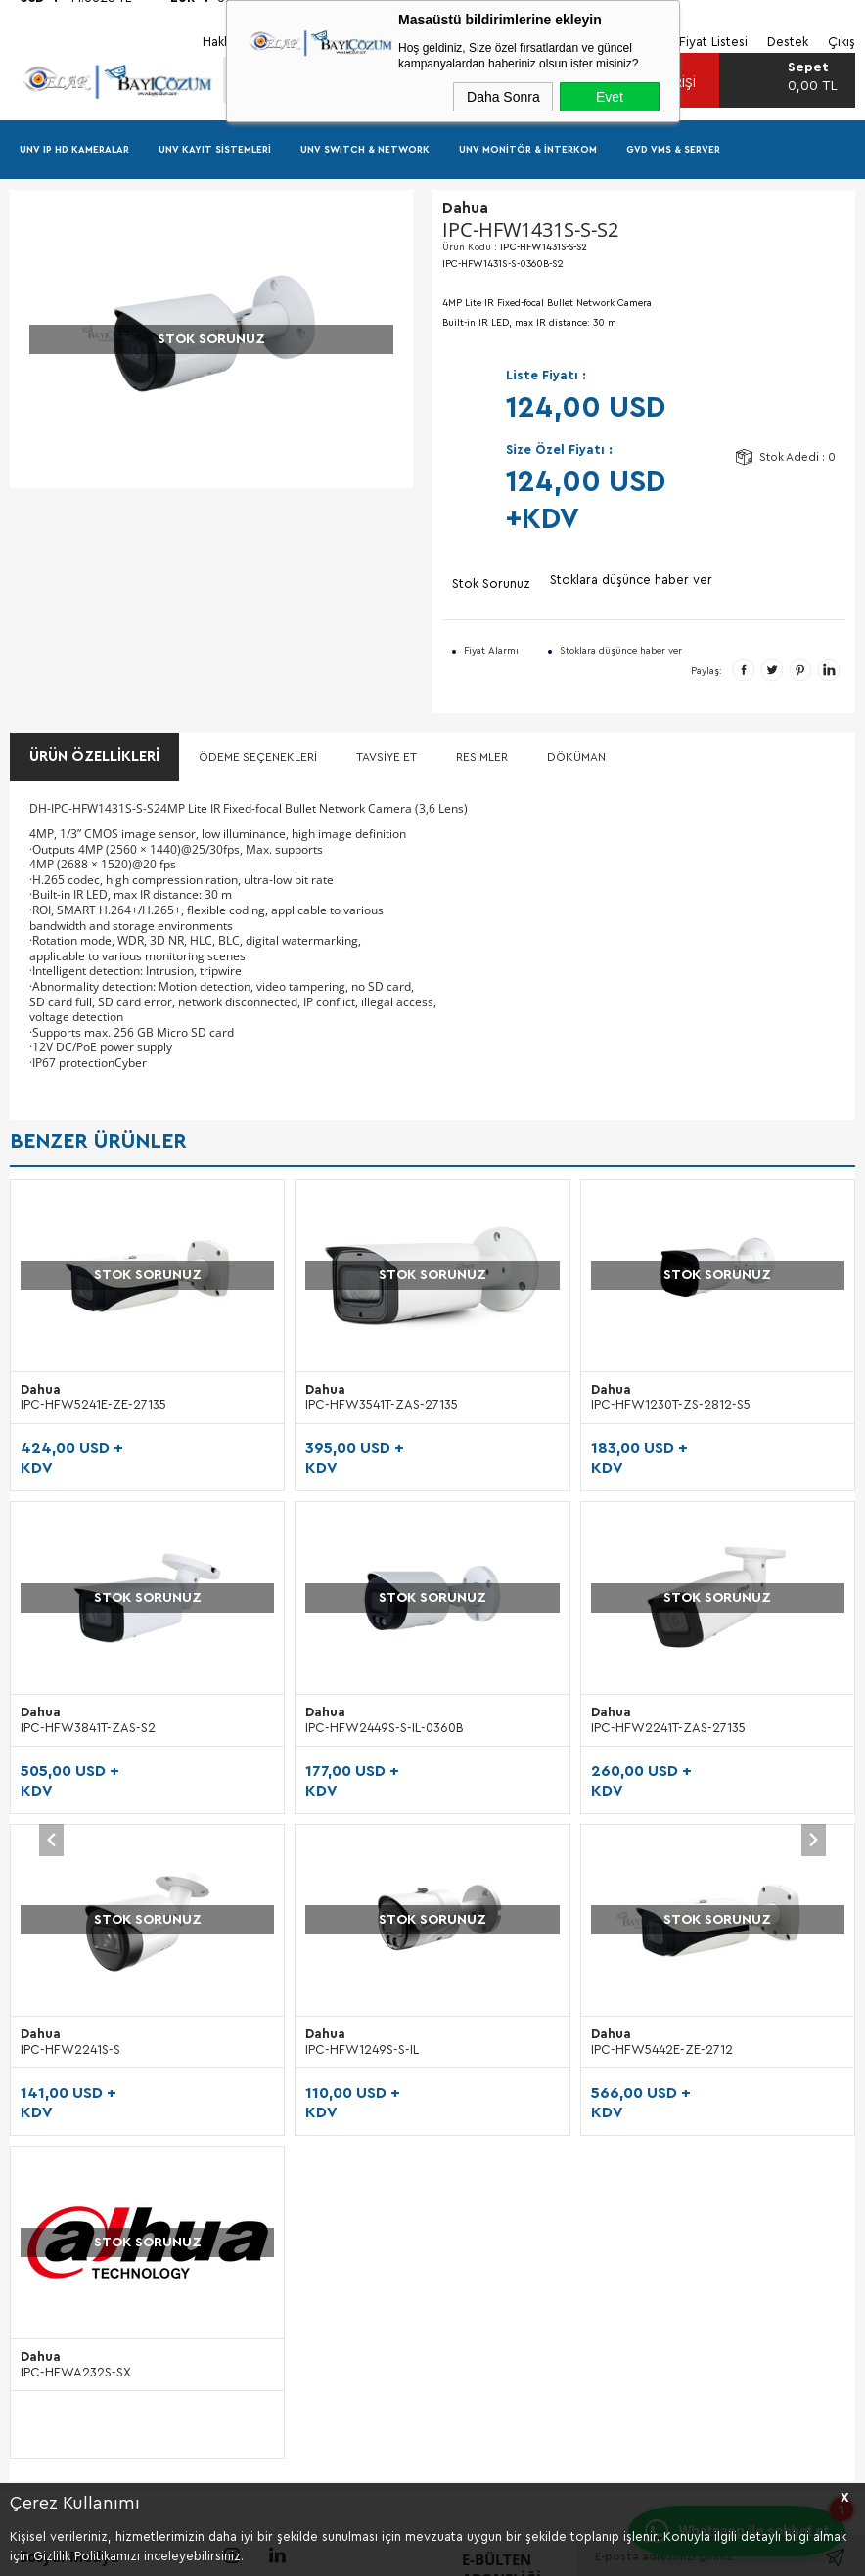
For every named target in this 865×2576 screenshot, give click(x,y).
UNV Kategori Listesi (70, 1753)
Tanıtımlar (326, 1785)
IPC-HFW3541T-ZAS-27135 (112, 1407)
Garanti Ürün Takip (639, 1849)
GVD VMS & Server (673, 150)
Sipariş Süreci (625, 1785)
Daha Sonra (503, 97)
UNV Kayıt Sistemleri (215, 150)
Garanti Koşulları (634, 1817)
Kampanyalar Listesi (67, 1849)
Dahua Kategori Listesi (76, 1817)
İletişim (319, 1882)
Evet (609, 97)
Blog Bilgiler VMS (60, 2007)
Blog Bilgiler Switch (67, 2039)
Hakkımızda (331, 1753)
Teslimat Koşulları (637, 1753)
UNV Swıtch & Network (365, 150)
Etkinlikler (325, 1817)
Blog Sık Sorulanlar (64, 2071)
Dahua (56, 1392)
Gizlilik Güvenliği (634, 1882)
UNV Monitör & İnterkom (528, 150)
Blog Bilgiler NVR (60, 1975)
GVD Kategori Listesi (71, 1785)
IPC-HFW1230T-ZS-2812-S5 (401, 1407)
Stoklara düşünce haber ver (631, 582)
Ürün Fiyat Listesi (60, 1882)
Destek (319, 1849)
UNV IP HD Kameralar (74, 150)
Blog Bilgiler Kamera (70, 1942)
